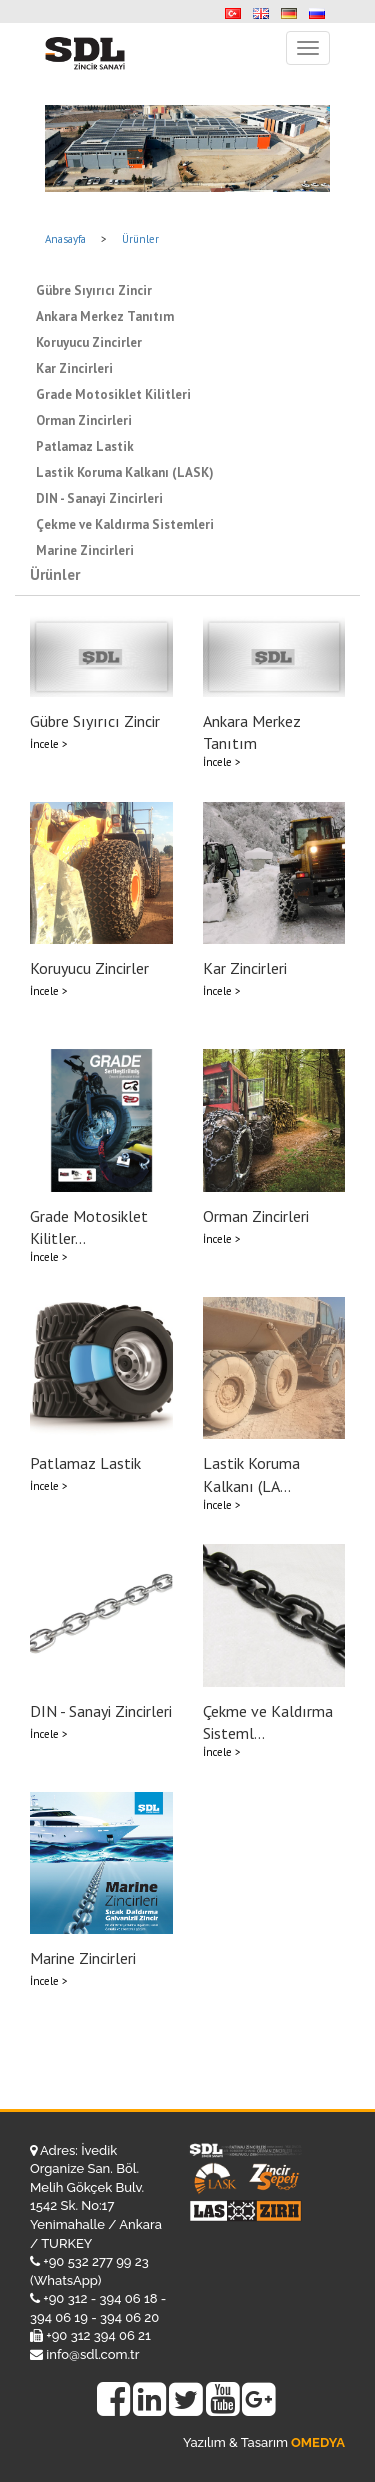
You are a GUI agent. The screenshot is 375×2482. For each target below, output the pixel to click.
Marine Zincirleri (85, 550)
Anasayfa (65, 239)
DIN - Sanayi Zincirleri (99, 498)
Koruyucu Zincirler (89, 342)
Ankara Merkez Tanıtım (105, 316)
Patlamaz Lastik (85, 446)
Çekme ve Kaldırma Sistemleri (125, 524)
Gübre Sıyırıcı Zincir (94, 290)
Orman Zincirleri (84, 420)
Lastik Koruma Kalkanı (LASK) (125, 472)
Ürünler (140, 239)
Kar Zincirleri (74, 368)
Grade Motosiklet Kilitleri (113, 394)
